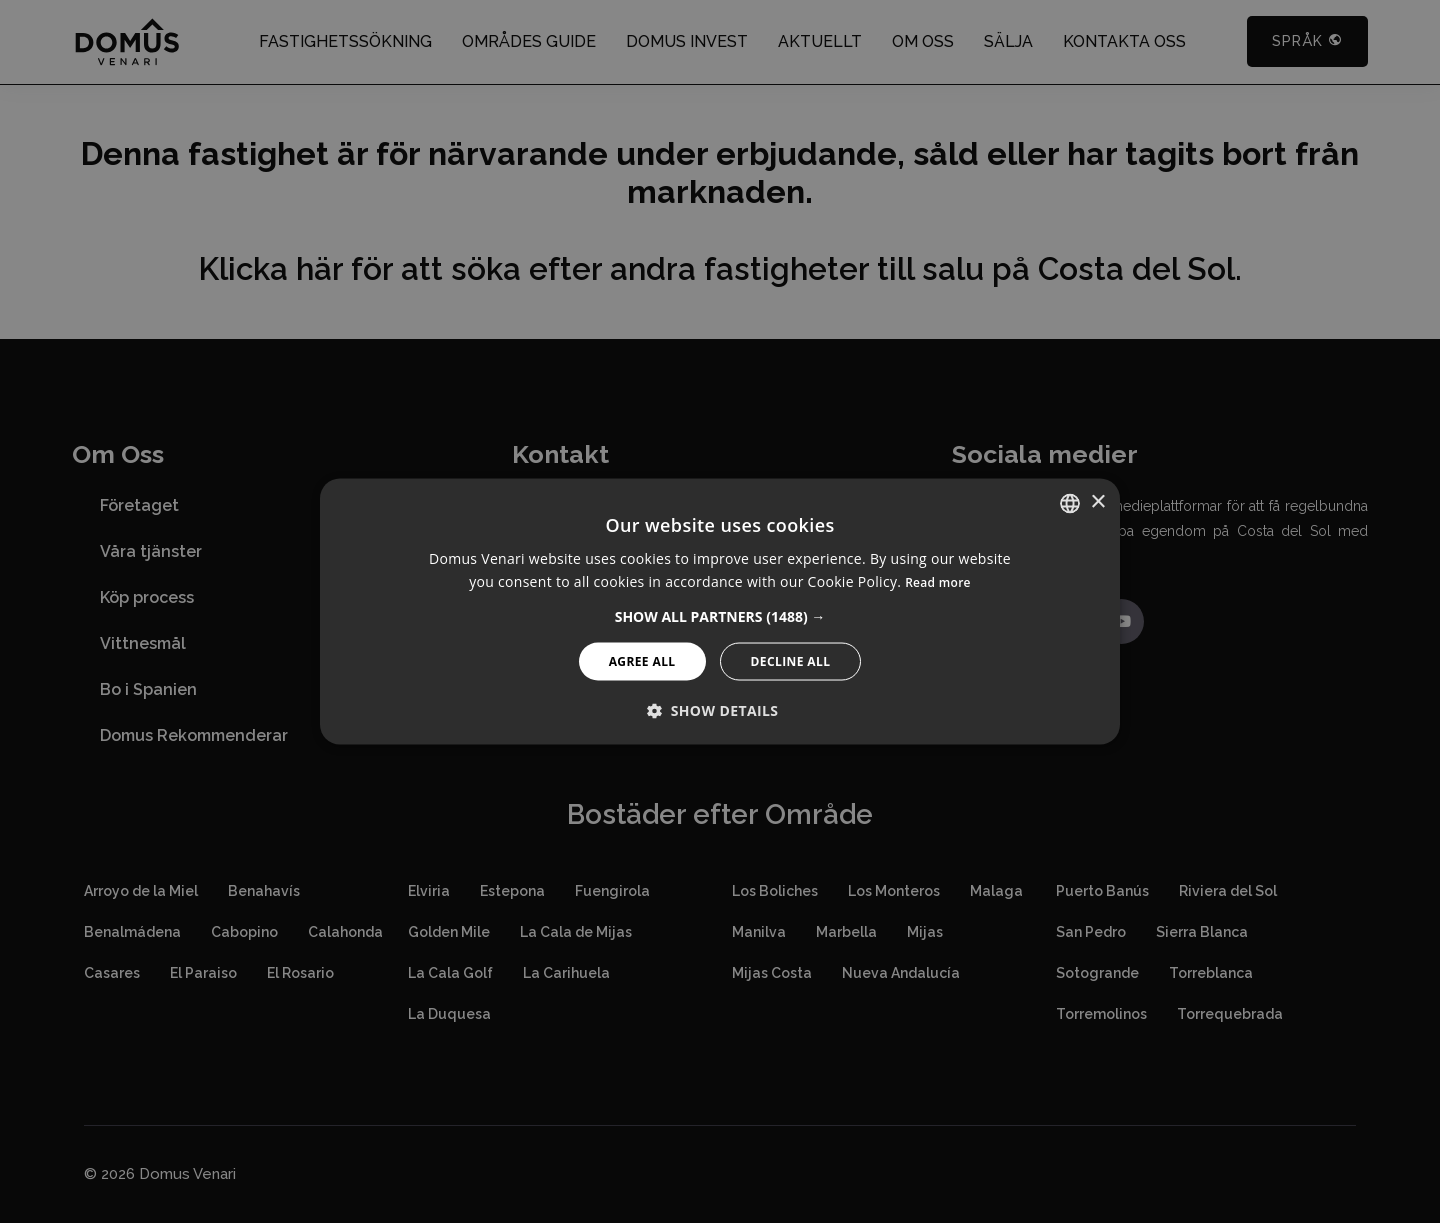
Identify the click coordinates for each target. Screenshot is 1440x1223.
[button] (720, 617)
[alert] (720, 611)
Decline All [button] (791, 661)
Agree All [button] (642, 661)
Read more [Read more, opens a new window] (938, 582)
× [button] (1097, 502)
